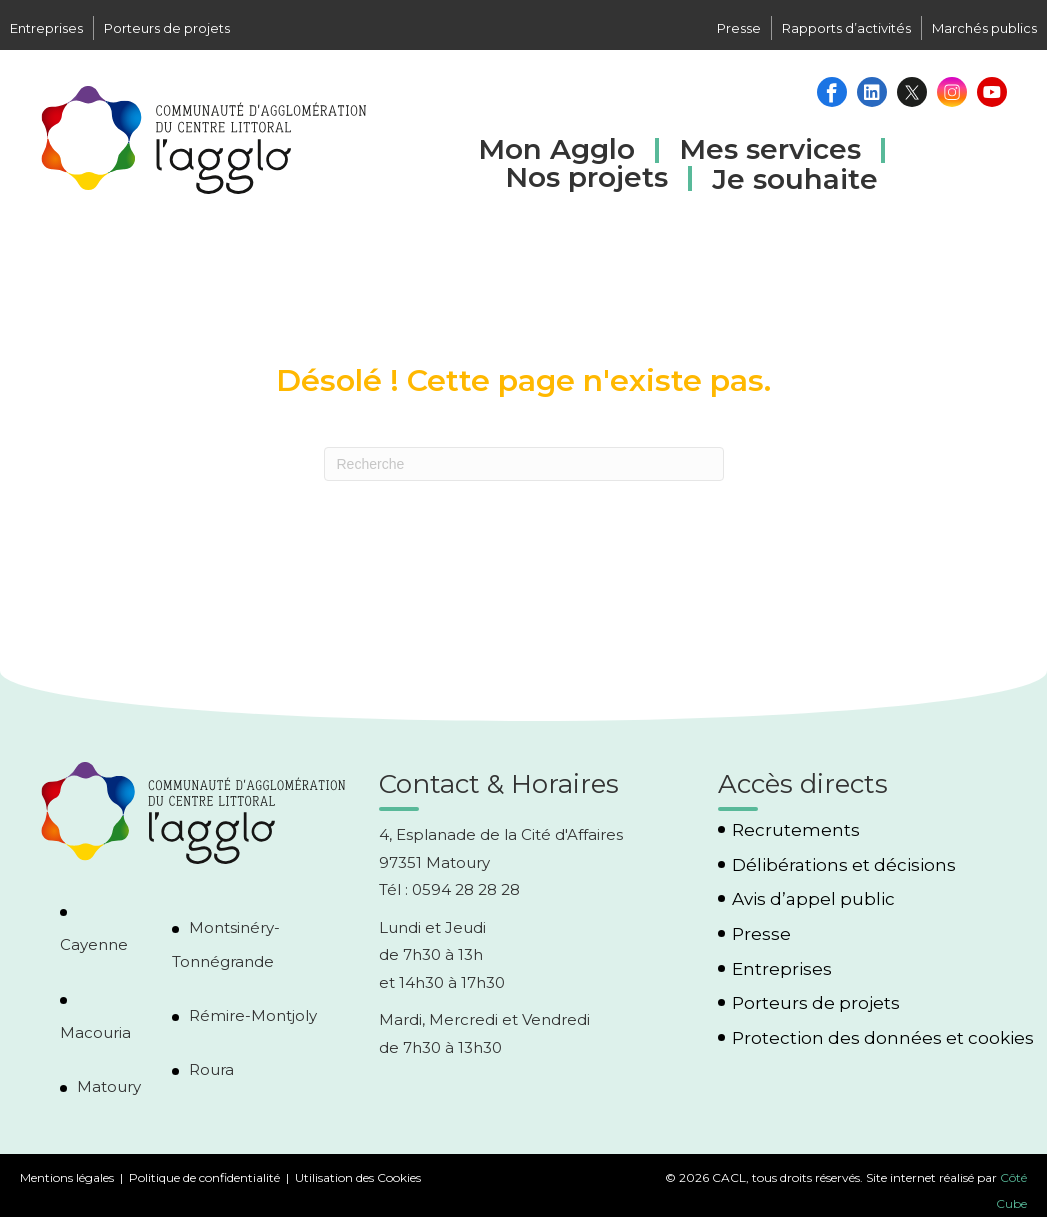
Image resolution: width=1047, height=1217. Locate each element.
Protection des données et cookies (883, 1038)
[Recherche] (524, 464)
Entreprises (46, 28)
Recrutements (796, 830)
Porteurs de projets (167, 28)
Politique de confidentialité (204, 1177)
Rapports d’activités (846, 28)
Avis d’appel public (813, 899)
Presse (739, 28)
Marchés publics (984, 28)
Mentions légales (67, 1177)
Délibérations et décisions (844, 865)
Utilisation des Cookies (358, 1177)
